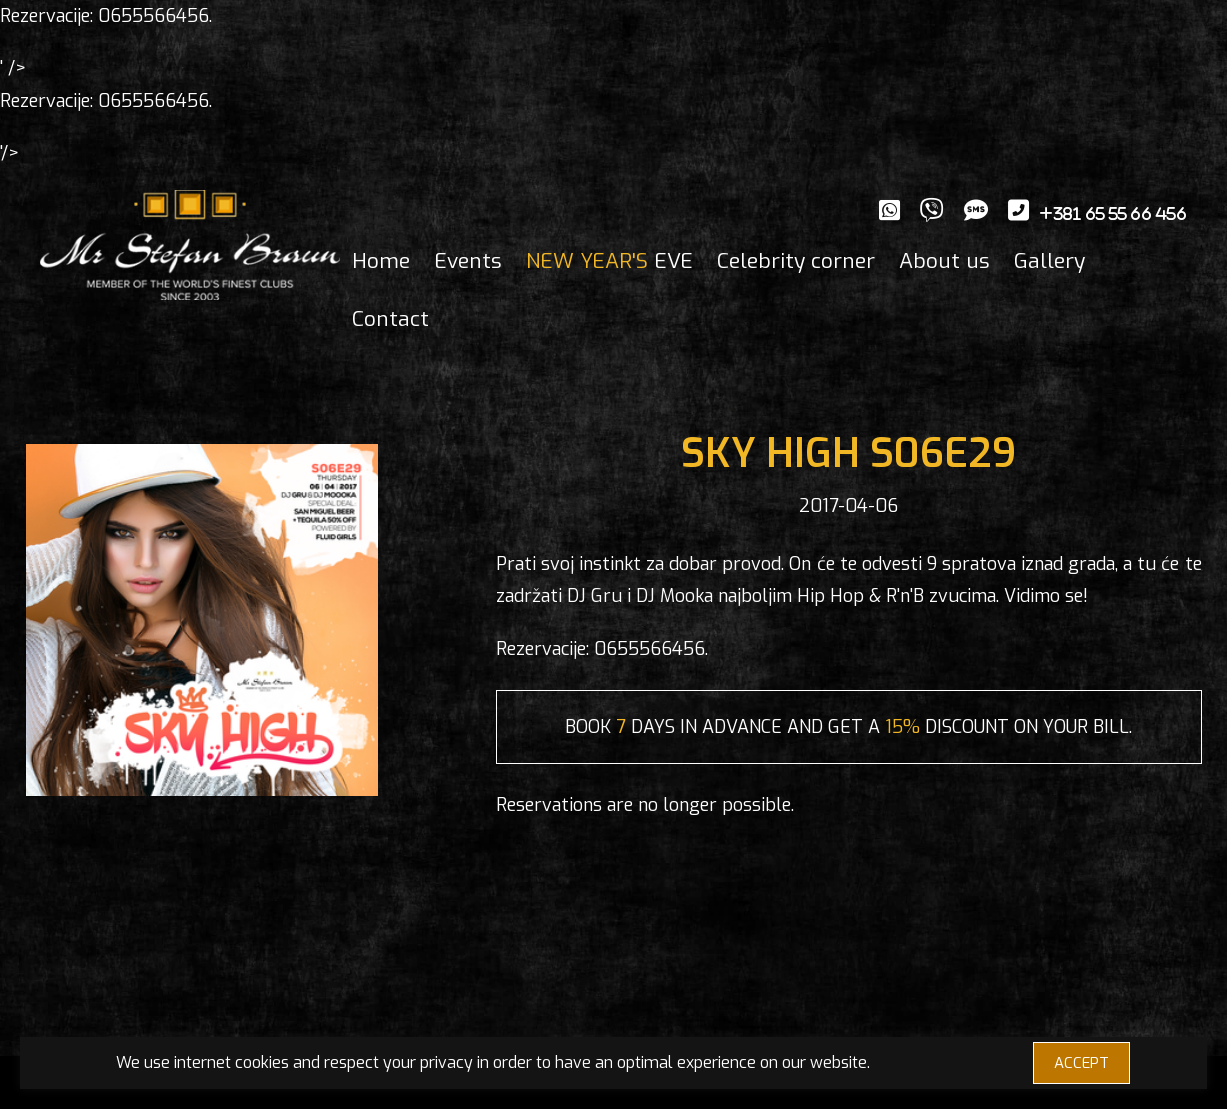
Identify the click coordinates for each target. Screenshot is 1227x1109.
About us (944, 261)
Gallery (1049, 261)
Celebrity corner (796, 261)
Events (468, 261)
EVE (609, 261)
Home (381, 261)
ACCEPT (1081, 1063)
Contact (390, 319)
